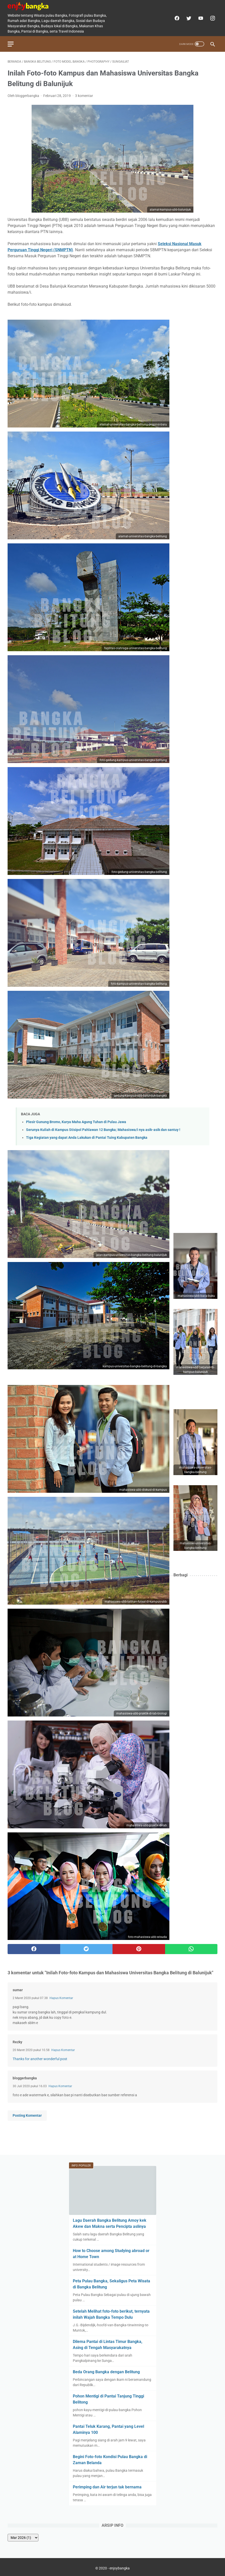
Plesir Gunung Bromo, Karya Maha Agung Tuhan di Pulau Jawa (76, 1122)
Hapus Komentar (61, 1998)
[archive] (23, 2537)
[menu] (11, 44)
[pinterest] (138, 1949)
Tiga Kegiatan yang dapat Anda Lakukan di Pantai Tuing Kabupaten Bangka (86, 1137)
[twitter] (188, 18)
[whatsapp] (191, 1949)
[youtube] (200, 18)
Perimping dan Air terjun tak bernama (107, 2487)
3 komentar (84, 96)
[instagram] (212, 18)
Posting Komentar (27, 2115)
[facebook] (176, 18)
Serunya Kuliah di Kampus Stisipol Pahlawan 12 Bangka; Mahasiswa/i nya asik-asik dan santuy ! (103, 1130)
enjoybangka (119, 2568)
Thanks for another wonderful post (40, 2059)
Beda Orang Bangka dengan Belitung (106, 2371)
